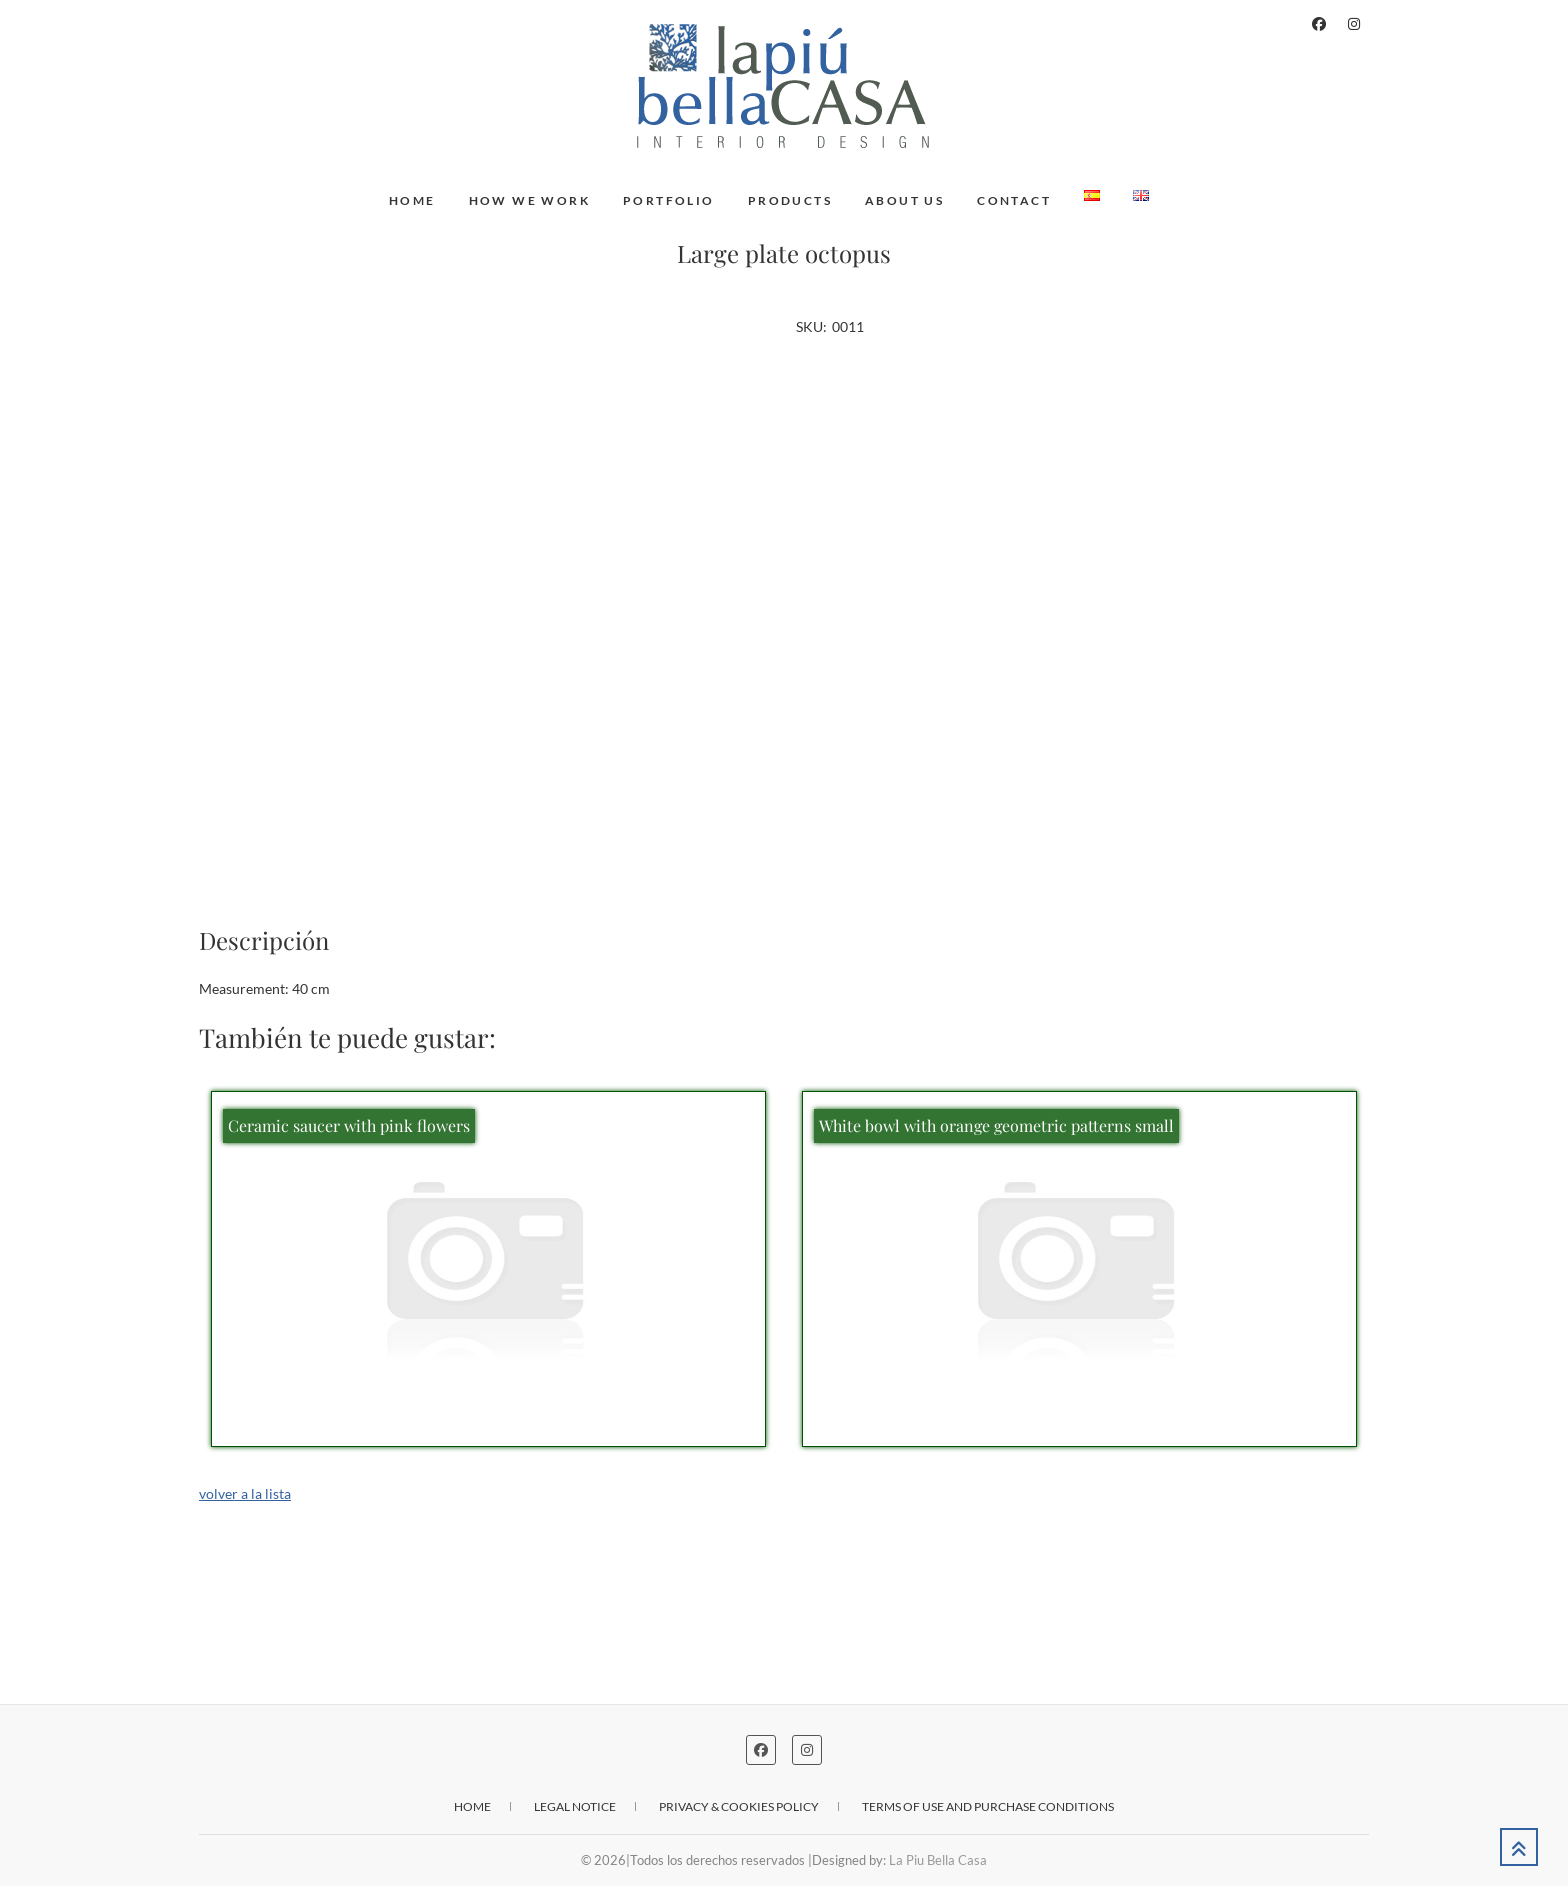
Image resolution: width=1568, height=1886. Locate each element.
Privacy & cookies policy (739, 1806)
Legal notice (575, 1806)
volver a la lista (245, 1493)
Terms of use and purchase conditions (988, 1806)
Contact (1014, 200)
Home (412, 200)
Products (790, 200)
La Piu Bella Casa (938, 1860)
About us (904, 200)
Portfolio (669, 200)
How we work (529, 200)
